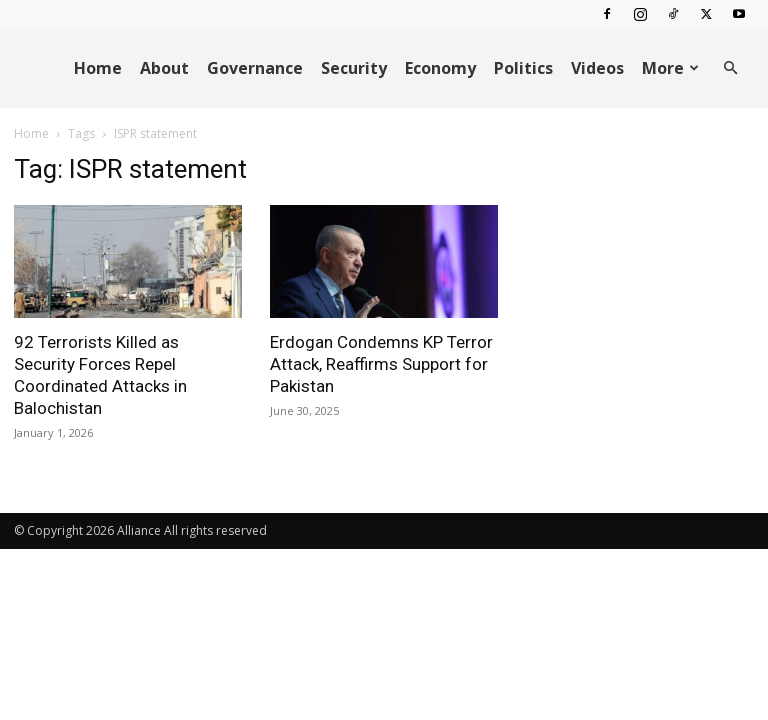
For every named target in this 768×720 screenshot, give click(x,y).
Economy (440, 68)
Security (354, 68)
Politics (523, 68)
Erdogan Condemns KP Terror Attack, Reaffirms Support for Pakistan (381, 364)
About (164, 68)
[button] (730, 68)
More (670, 68)
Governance (255, 68)
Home (98, 68)
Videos (597, 68)
